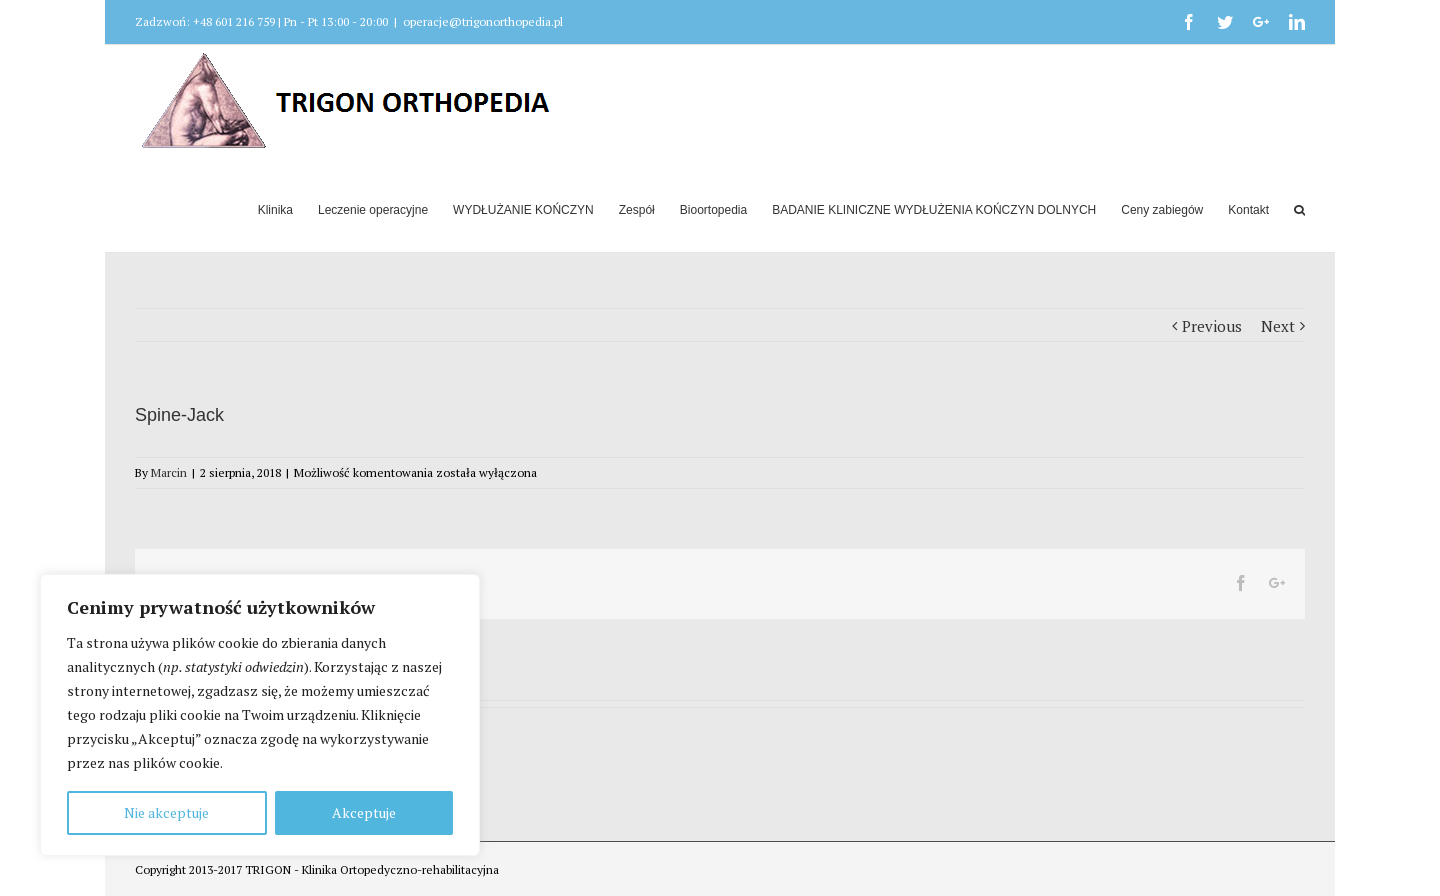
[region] (260, 715)
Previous (1212, 326)
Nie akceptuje (166, 812)
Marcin (169, 472)
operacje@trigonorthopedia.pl (483, 21)
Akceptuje (364, 812)
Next (1278, 326)
